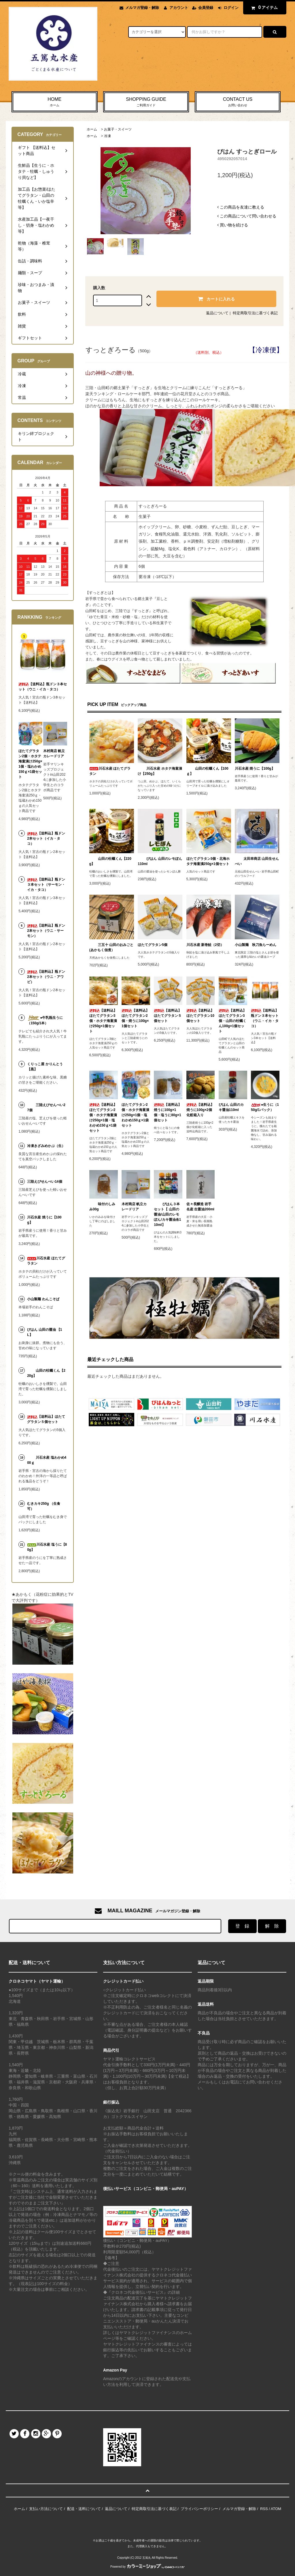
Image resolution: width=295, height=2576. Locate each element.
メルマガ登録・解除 (142, 7)
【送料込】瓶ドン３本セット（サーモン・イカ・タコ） (46, 884)
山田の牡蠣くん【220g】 (110, 861)
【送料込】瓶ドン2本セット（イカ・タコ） (46, 838)
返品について (217, 313)
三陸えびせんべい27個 (46, 1107)
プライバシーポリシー (199, 2509)
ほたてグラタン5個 (152, 945)
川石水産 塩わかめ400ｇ (46, 1460)
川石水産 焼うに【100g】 (255, 768)
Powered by (147, 2566)
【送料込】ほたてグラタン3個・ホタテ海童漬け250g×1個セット (103, 1020)
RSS (264, 2509)
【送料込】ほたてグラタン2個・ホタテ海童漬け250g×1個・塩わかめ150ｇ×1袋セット (103, 1118)
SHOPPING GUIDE (146, 102)
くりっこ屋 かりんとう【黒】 (45, 1066)
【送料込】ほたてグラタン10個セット (200, 1015)
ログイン (231, 7)
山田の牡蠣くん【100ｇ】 (207, 771)
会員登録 (205, 7)
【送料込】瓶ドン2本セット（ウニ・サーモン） (46, 930)
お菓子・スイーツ (118, 129)
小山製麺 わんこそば (43, 1299)
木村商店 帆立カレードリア (134, 1206)
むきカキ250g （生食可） (43, 1506)
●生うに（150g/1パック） (265, 1107)
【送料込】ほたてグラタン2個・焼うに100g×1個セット (135, 1018)
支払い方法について (46, 2509)
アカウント (178, 7)
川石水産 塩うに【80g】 (47, 1547)
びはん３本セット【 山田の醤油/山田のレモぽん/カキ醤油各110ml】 (167, 1214)
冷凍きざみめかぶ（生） (46, 1146)
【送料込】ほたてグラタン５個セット (167, 1015)
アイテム (263, 7)
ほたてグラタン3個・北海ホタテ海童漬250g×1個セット (208, 861)
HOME (54, 102)
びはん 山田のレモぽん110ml (160, 861)
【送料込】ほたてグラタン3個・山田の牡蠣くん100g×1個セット (232, 1020)
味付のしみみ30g (102, 1206)
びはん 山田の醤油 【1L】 (44, 1332)
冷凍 (107, 136)
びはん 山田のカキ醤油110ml (231, 1107)
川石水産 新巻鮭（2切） (205, 945)
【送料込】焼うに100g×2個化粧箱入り (200, 1110)
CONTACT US (237, 102)
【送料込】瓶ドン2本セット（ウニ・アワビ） (46, 977)
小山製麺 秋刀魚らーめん (255, 945)
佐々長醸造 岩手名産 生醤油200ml (200, 1206)
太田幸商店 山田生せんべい (257, 861)
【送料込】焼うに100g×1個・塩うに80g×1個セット (167, 1112)
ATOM (276, 2509)
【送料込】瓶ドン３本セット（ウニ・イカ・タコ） (265, 1018)
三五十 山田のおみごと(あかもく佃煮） (111, 947)
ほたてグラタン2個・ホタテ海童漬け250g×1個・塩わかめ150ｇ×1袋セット (135, 1115)
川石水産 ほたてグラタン (110, 771)
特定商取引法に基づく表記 (255, 313)
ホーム (92, 129)
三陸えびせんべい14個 (44, 1182)
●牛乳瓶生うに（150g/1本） (45, 1020)
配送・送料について (84, 2509)
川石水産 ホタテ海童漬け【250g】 (160, 771)
